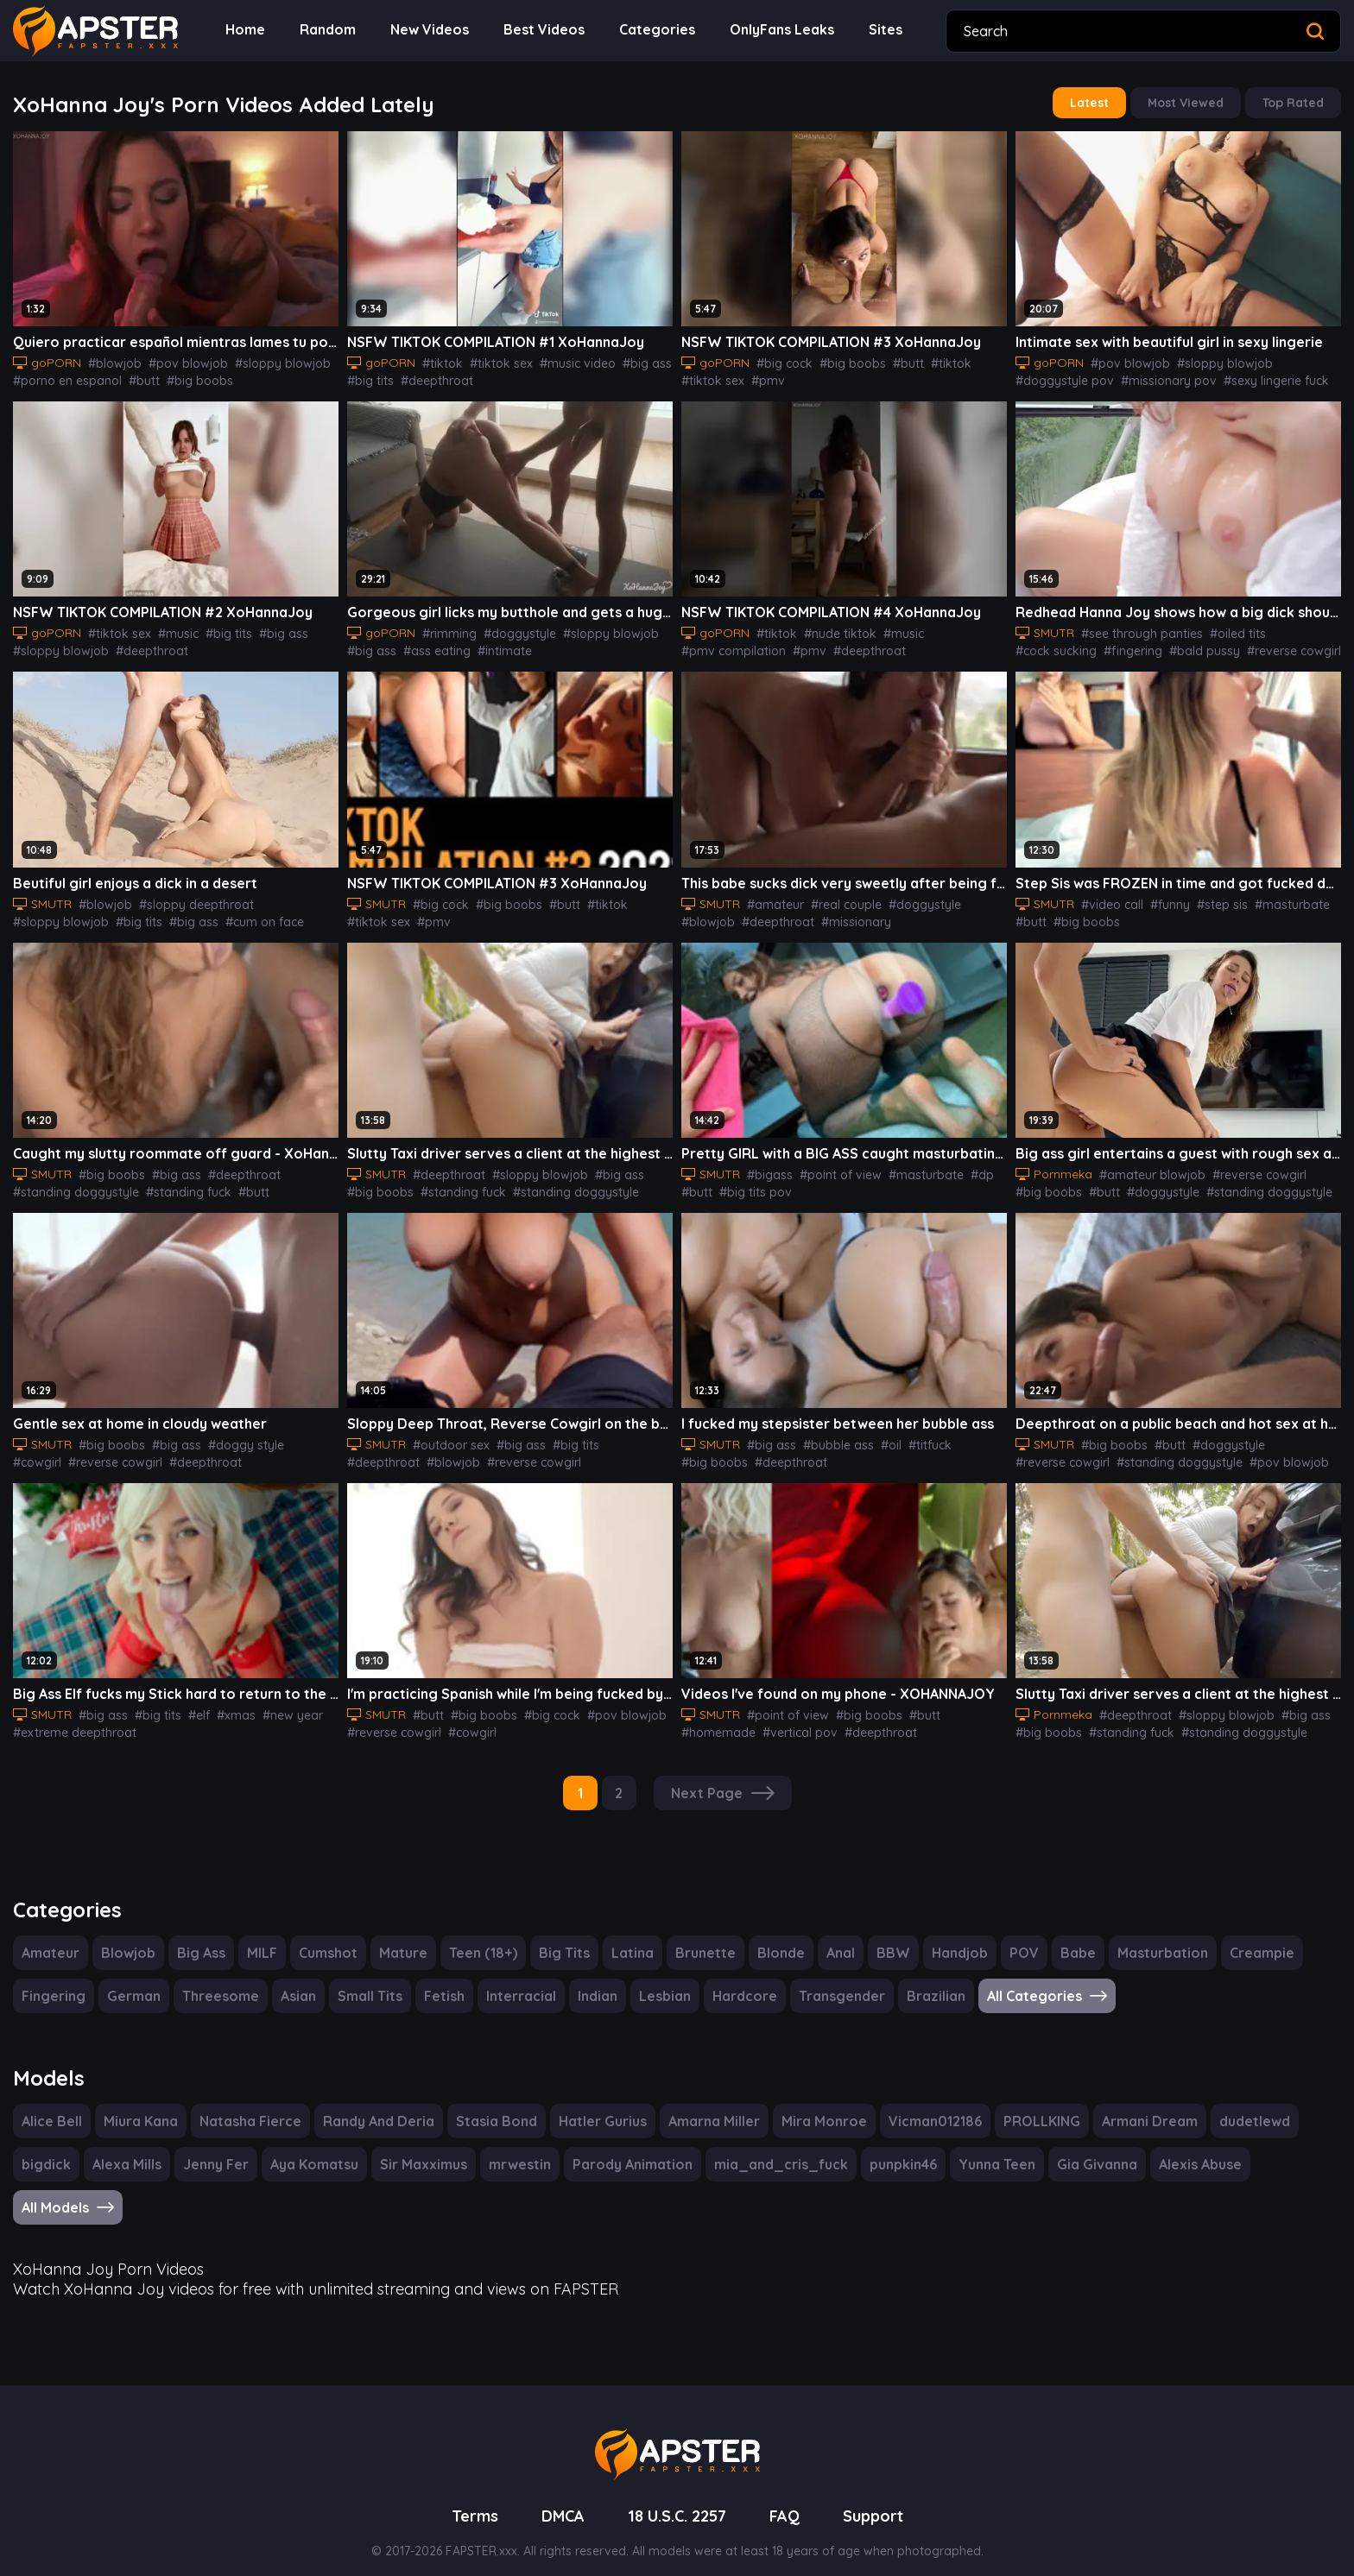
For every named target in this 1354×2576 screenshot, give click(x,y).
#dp (962, 1166)
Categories (649, 29)
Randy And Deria (376, 2105)
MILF (263, 1938)
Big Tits (564, 1938)
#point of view (835, 1166)
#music (169, 628)
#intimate (492, 646)
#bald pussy (1108, 646)
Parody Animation (632, 2148)
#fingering (1042, 646)
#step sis (1214, 898)
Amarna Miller (710, 2105)
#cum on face (149, 915)
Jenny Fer (217, 2148)
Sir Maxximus (425, 2148)
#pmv (760, 377)
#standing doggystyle (70, 1183)
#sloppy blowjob (261, 360)
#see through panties (1140, 628)
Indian (591, 1981)
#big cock (780, 360)
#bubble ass (834, 1435)
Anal (834, 1938)
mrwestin (521, 2148)
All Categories (1032, 1981)
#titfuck (918, 1435)
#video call (1112, 898)
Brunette (701, 1938)
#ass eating (430, 646)
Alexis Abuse (1193, 2148)
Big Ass (199, 1938)
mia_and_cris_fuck (775, 2148)
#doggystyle (510, 628)
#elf (191, 1703)
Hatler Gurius (598, 2105)
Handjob (953, 1938)
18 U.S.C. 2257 (677, 2496)
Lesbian (659, 1981)
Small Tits (366, 1981)
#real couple (840, 898)
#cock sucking (1300, 628)
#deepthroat (427, 377)
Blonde (774, 1938)
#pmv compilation (728, 646)
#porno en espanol (63, 377)
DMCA (558, 2496)
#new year (278, 1703)
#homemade (963, 1703)
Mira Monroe (818, 2105)
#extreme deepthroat (68, 1720)
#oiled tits (1229, 628)
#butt (133, 377)
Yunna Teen (988, 2148)
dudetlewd (1251, 2105)
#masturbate (1279, 898)
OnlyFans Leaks (772, 29)
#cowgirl (296, 1435)
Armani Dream (1147, 2105)
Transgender (830, 1981)
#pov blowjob (176, 360)
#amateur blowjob (1144, 1166)
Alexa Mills (127, 2148)
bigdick (46, 2148)
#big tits (368, 377)
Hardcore (737, 1981)
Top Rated (1295, 102)
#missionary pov (1153, 377)
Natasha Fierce (250, 2105)
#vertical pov (715, 1720)
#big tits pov (713, 1183)
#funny (1166, 898)
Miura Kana (142, 2105)
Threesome (216, 1981)
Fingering (53, 1981)
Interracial (516, 1981)
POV (1017, 1938)
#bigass (770, 1166)
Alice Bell (53, 2105)
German (132, 1981)
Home (244, 29)
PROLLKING (1038, 2105)
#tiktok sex (491, 360)
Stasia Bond (493, 2105)
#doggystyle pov (1059, 377)
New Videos (426, 29)
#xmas (226, 1703)
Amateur (50, 1938)
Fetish (441, 1981)
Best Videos (539, 29)
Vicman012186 (928, 2105)
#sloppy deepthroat (187, 898)
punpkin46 (893, 2148)
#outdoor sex (450, 1435)
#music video (562, 360)
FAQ (790, 2496)
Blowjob (126, 1938)
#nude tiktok (830, 628)
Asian (294, 1981)
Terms (468, 2496)
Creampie (1248, 1938)
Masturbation (1152, 1938)
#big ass (626, 360)
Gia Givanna (1087, 2148)
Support (878, 2496)
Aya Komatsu (315, 2148)
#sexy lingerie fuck (1253, 377)
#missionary (785, 915)
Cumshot (330, 1938)
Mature (405, 1938)
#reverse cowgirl (1191, 646)
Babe (1070, 1938)
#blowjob (110, 360)
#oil (882, 1435)
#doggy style (233, 1435)
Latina (631, 1938)
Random (325, 29)
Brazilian (923, 1981)
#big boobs (183, 377)
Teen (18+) (482, 1938)
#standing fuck (173, 1183)
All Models (69, 2191)
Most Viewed (1190, 102)
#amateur (775, 898)
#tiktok (438, 360)
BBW (887, 1938)
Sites (876, 29)
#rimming (446, 628)
